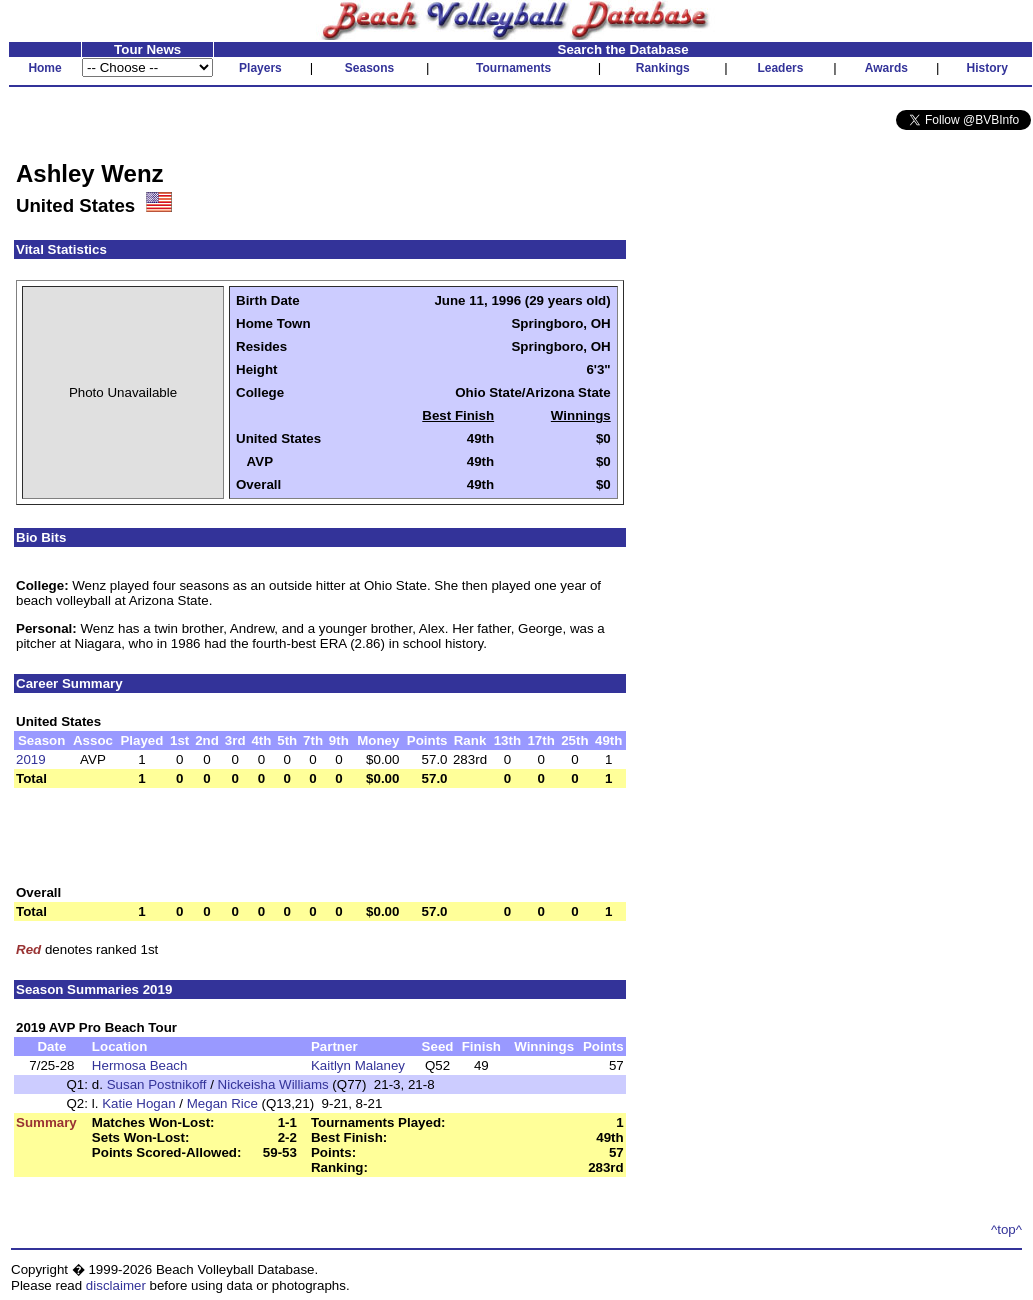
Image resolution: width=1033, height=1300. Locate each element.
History (987, 68)
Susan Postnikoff (157, 1084)
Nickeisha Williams (273, 1084)
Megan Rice (222, 1103)
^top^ (1006, 1229)
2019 (31, 759)
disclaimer (116, 1285)
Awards (886, 68)
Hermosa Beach (140, 1065)
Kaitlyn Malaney (358, 1065)
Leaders (780, 68)
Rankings (663, 68)
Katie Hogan (138, 1103)
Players (260, 68)
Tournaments (513, 68)
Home (44, 68)
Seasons (369, 68)
